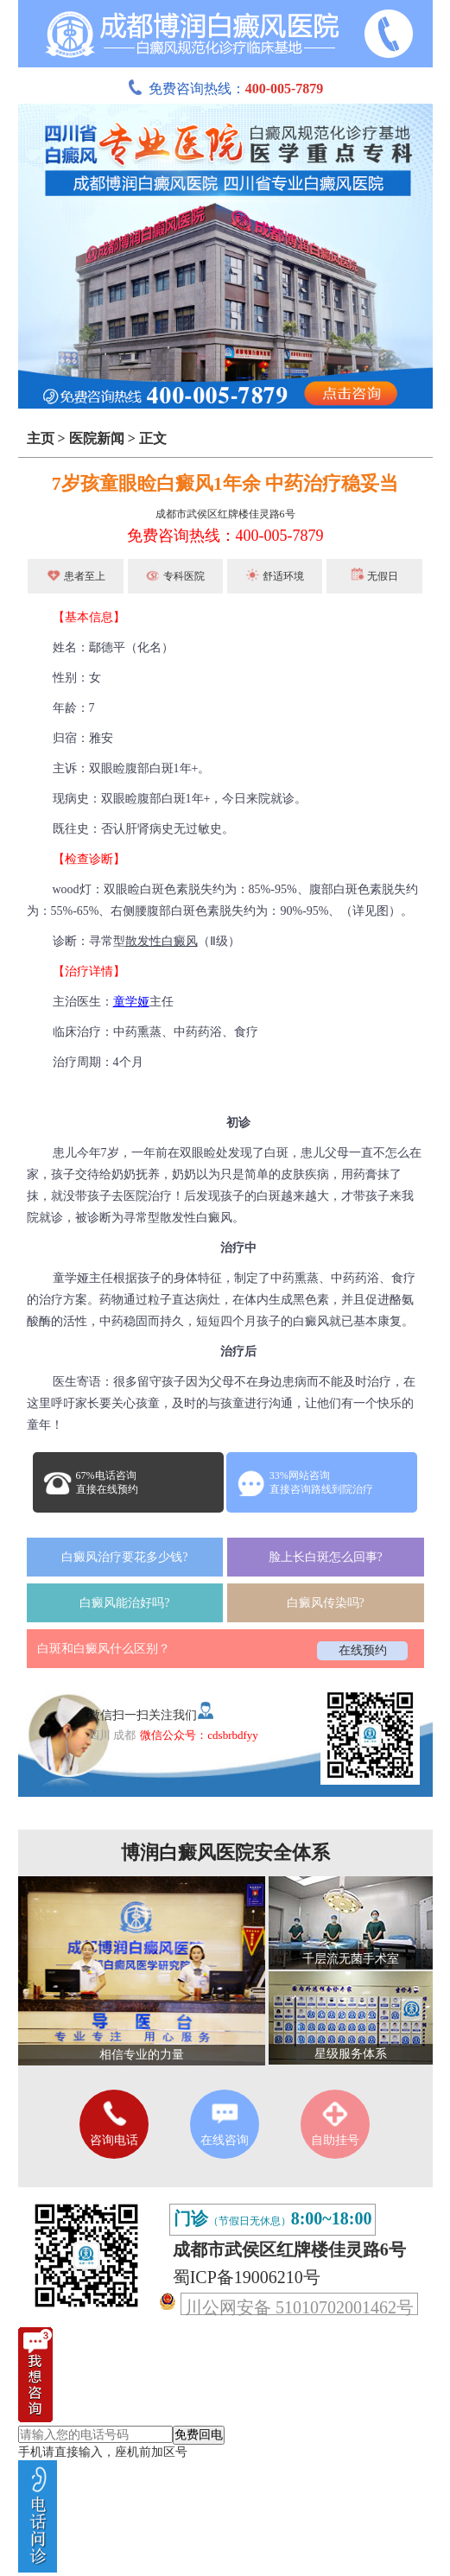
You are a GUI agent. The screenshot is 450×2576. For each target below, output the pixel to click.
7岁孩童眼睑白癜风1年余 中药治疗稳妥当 (225, 483)
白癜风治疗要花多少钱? (124, 1557)
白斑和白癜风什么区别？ (103, 1648)
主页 (40, 438)
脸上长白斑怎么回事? (326, 1557)
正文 (153, 438)
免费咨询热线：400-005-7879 (225, 535)
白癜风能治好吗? (124, 1602)
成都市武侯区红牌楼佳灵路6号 (225, 514)
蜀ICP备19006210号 (246, 2277)
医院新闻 (96, 438)
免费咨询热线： (225, 88)
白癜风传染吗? (325, 1602)
